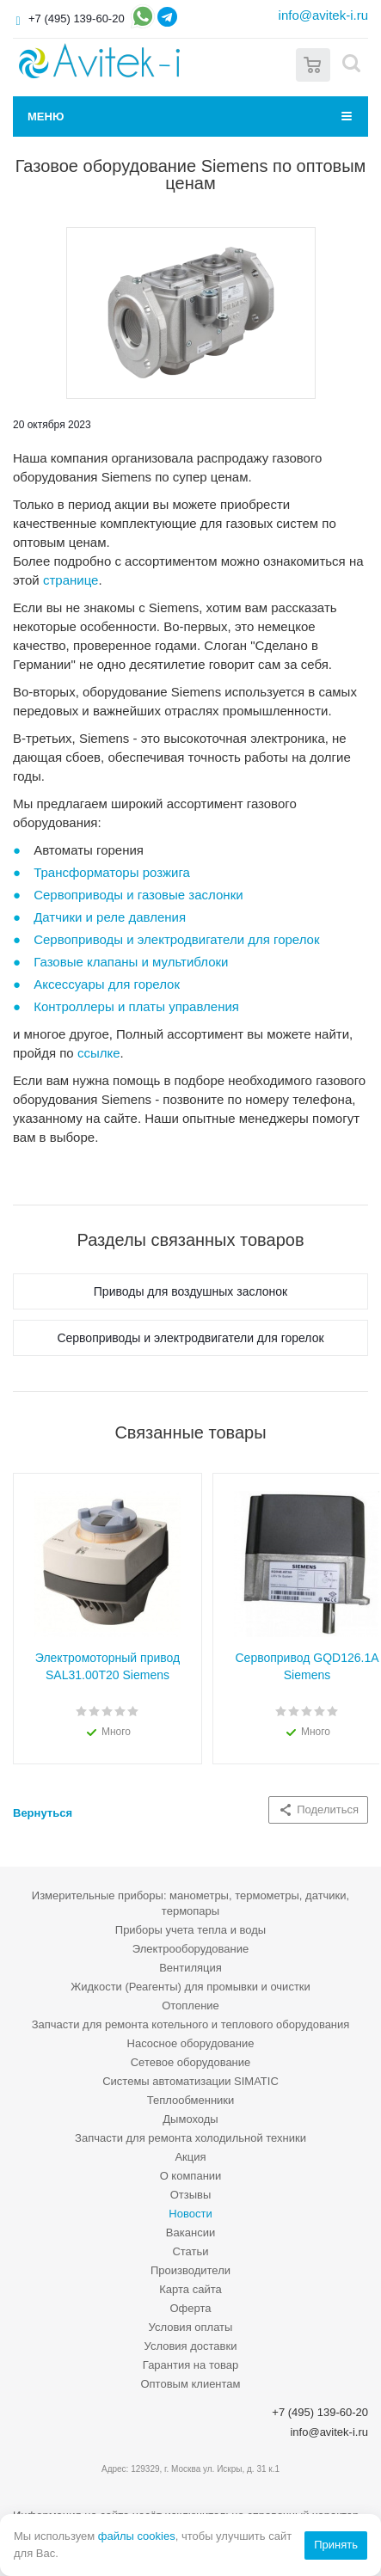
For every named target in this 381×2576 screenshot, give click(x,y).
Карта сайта (190, 2289)
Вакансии (190, 2232)
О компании (191, 2175)
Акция (190, 2156)
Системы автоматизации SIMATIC (190, 2081)
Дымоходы (190, 2119)
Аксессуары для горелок (107, 984)
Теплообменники (191, 2100)
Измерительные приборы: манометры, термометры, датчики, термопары (190, 1903)
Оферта (190, 2308)
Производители (190, 2270)
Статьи (190, 2251)
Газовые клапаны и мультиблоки (131, 961)
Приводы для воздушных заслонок (190, 1291)
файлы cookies (136, 2536)
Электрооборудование (190, 1948)
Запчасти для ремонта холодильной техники (190, 2137)
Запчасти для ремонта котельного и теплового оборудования (191, 2024)
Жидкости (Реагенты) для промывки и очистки (190, 1986)
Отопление (190, 2005)
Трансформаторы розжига (112, 872)
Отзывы (191, 2194)
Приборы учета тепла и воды (190, 1929)
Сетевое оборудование (191, 2062)
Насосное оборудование (191, 2043)
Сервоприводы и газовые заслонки (138, 894)
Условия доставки (190, 2346)
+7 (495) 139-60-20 (76, 18)
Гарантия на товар (190, 2364)
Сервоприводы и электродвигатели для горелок (176, 939)
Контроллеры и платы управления (136, 1006)
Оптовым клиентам (190, 2383)
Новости (190, 2213)
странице (70, 580)
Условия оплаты (191, 2327)
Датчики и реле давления (110, 917)
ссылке (98, 1053)
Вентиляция (190, 1967)
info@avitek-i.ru (323, 15)
